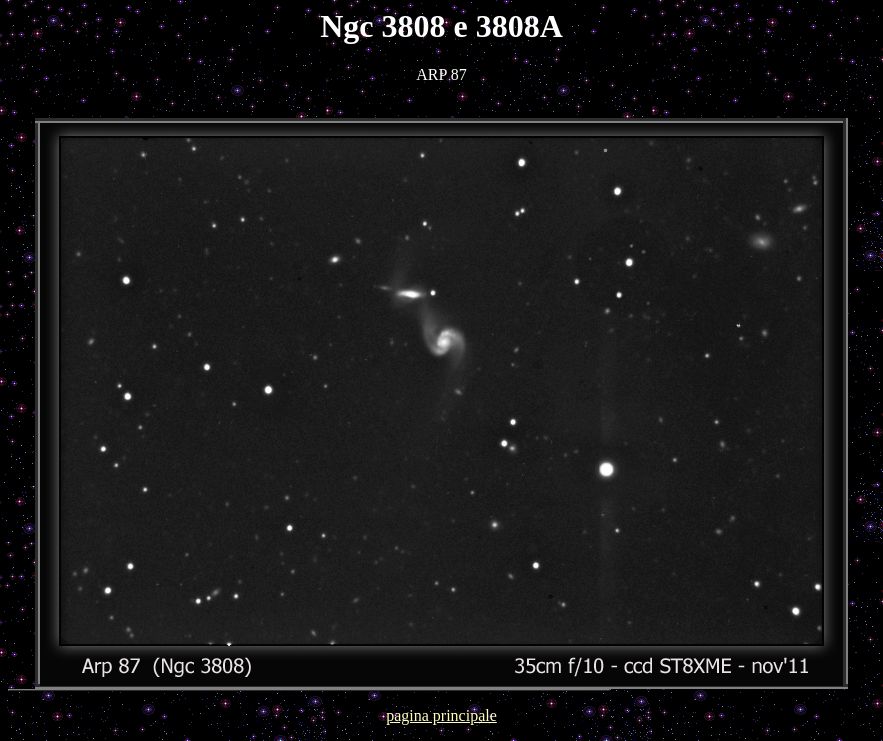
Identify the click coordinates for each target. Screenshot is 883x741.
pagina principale (441, 715)
